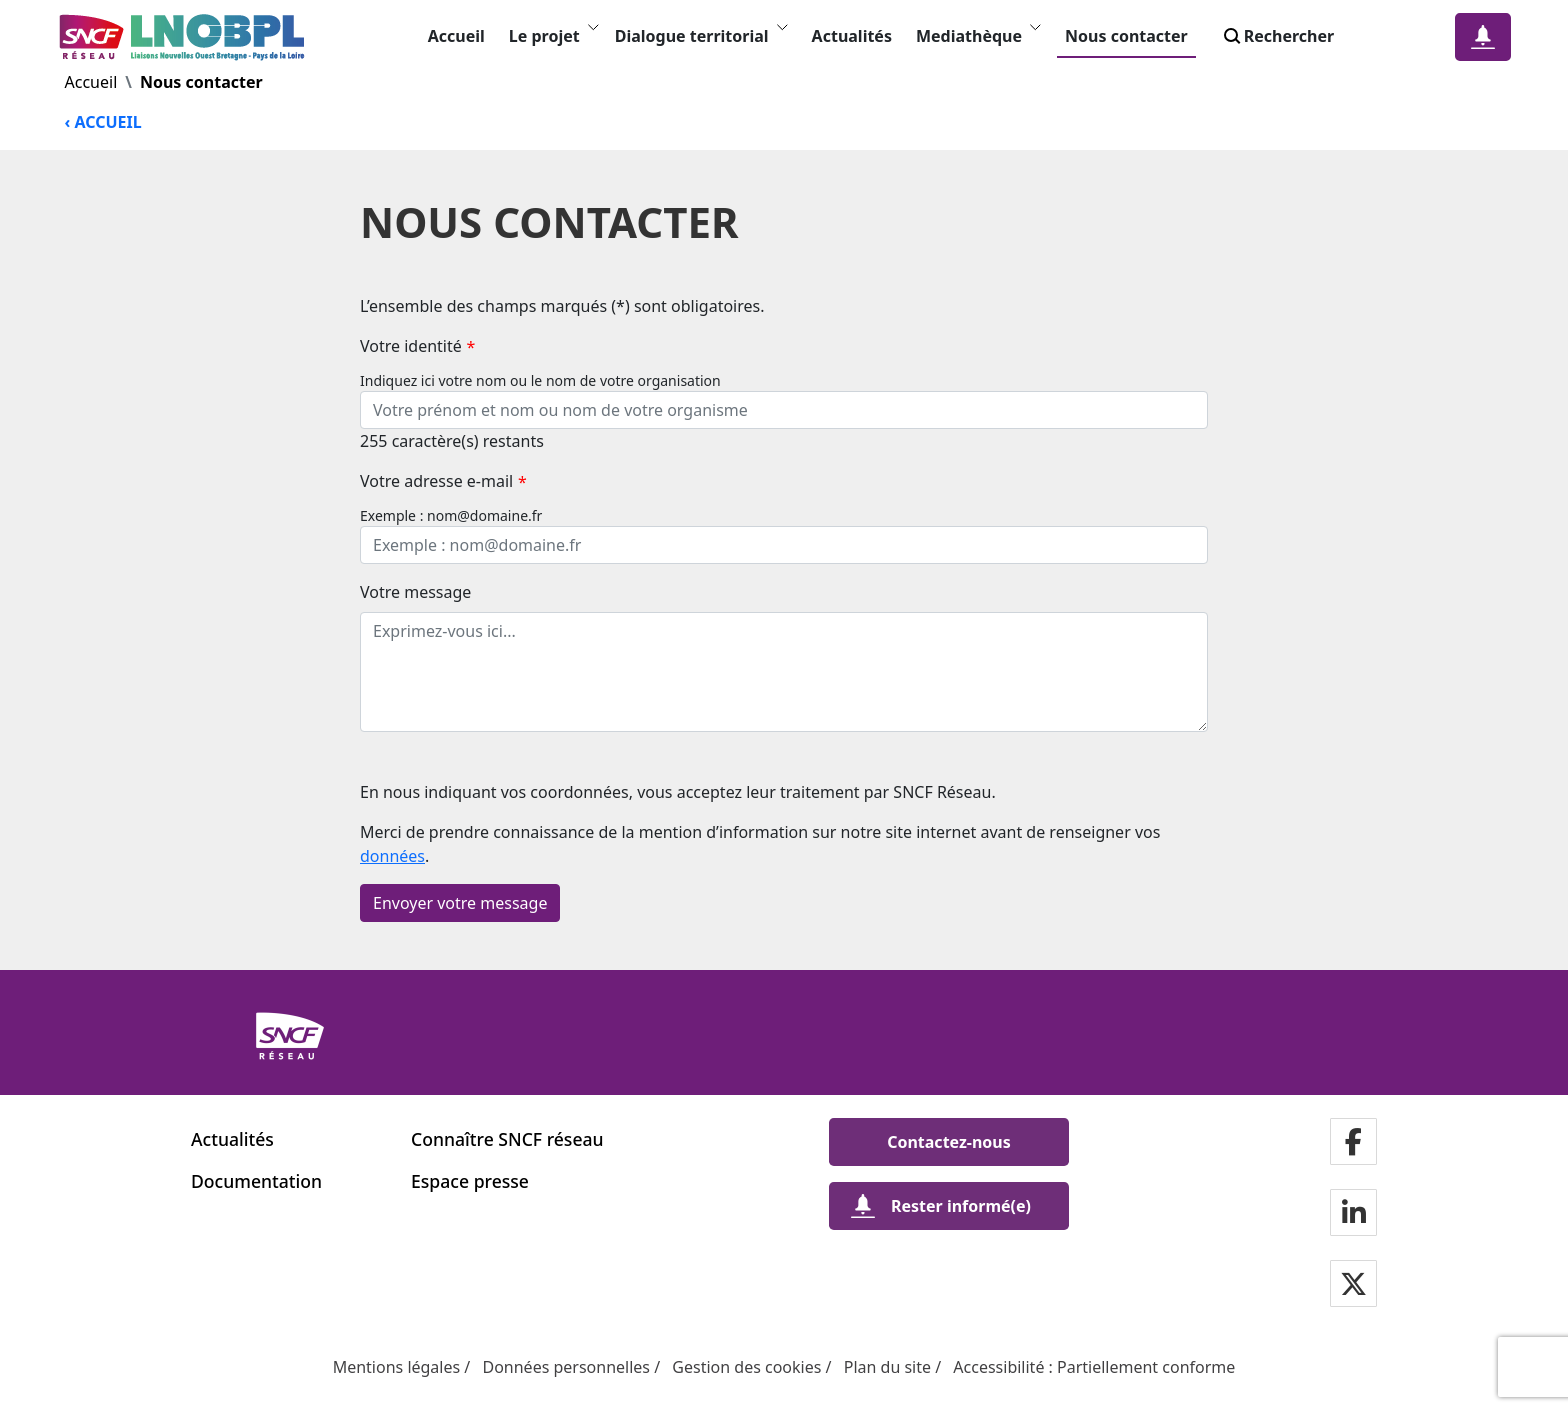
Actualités (852, 36)
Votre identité (417, 346)
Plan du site (887, 1367)
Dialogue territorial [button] (701, 35)
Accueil (456, 36)
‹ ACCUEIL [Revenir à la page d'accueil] (103, 122)
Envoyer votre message (460, 903)
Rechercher (1277, 36)
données (392, 856)
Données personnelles (566, 1367)
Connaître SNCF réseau (507, 1139)
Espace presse (470, 1181)
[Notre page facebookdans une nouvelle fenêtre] (1353, 1143)
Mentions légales (397, 1367)
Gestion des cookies (746, 1367)
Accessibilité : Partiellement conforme (1094, 1367)
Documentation (256, 1181)
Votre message (415, 592)
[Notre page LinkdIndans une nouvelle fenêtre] (1354, 1214)
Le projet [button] (554, 35)
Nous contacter (1126, 36)
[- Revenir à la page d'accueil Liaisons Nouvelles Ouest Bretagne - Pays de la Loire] (186, 37)
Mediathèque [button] (978, 35)
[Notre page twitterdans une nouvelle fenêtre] (1353, 1285)
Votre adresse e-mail (443, 481)
